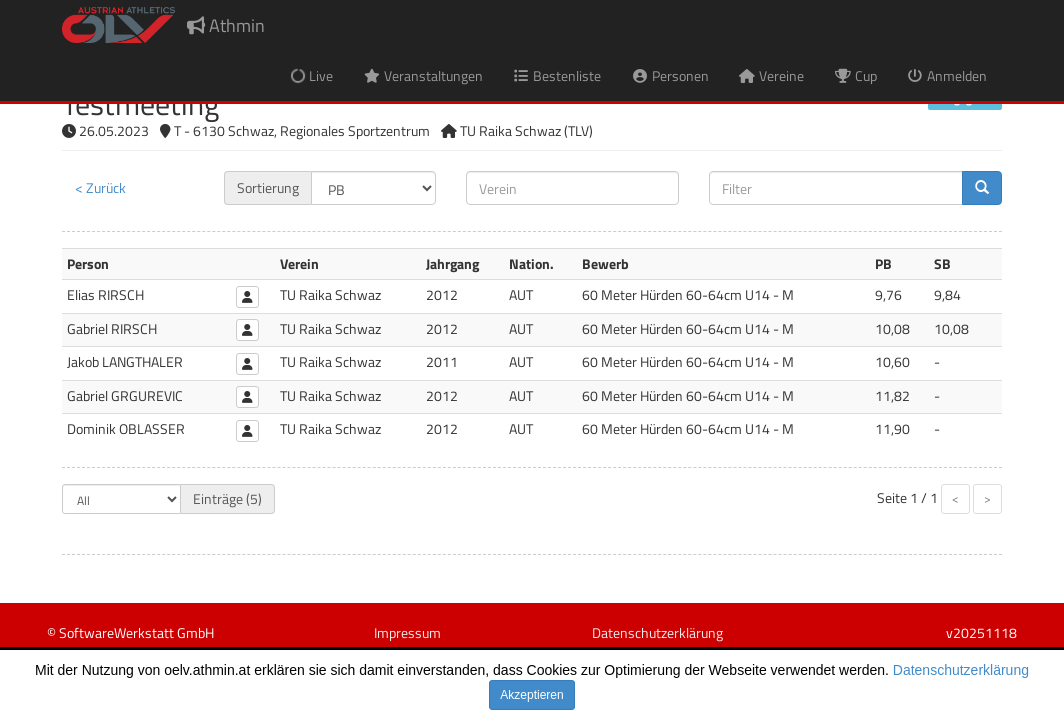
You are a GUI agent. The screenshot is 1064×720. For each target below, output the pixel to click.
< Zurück (100, 187)
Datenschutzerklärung (961, 670)
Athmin (226, 25)
